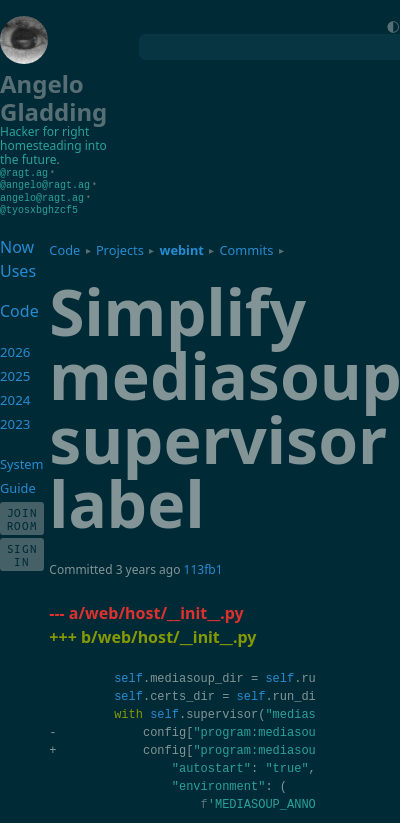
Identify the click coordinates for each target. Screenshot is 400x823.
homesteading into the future (53, 152)
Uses (18, 268)
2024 (15, 397)
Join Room (22, 516)
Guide (18, 485)
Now (17, 244)
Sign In (22, 552)
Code (64, 247)
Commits (246, 247)
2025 (15, 373)
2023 (15, 421)
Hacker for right (44, 131)
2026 (15, 349)
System (21, 461)
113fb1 (203, 566)
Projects (120, 247)
